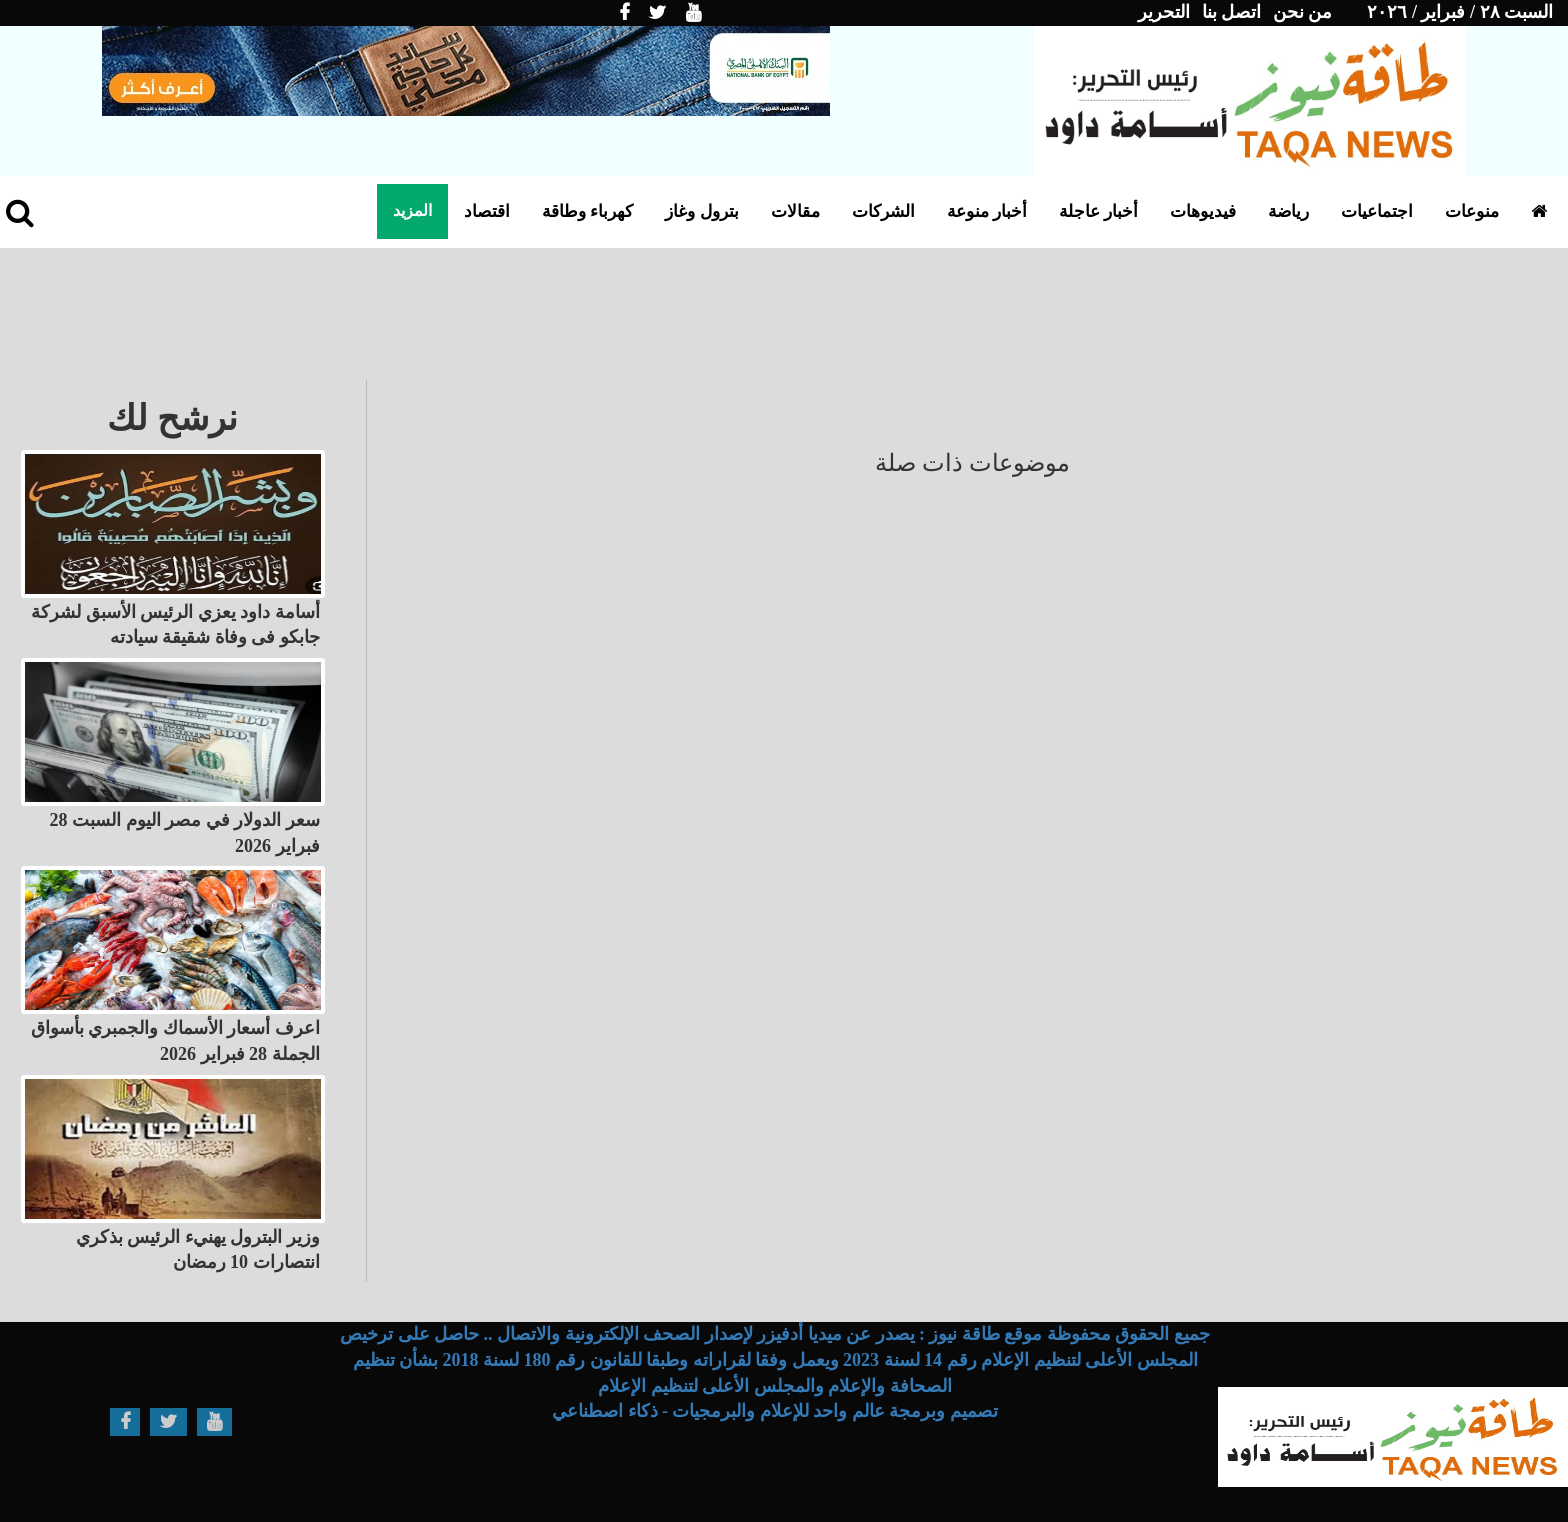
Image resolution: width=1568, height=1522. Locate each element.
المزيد (412, 210)
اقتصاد (487, 211)
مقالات (795, 211)
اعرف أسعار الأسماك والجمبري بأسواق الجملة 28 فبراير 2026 (175, 1041)
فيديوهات (1203, 211)
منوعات (1472, 211)
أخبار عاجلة (1098, 211)
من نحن (1303, 12)
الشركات (883, 211)
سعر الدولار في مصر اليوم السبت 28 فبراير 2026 (185, 833)
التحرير (1164, 12)
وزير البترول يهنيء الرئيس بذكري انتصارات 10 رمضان (198, 1250)
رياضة (1288, 211)
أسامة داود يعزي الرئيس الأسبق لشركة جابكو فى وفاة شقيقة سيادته (175, 625)
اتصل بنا (1232, 12)
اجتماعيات (1377, 211)
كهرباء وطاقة (587, 211)
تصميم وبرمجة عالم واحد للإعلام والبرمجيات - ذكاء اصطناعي (775, 1411)
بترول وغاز (701, 211)
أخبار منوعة (987, 211)
